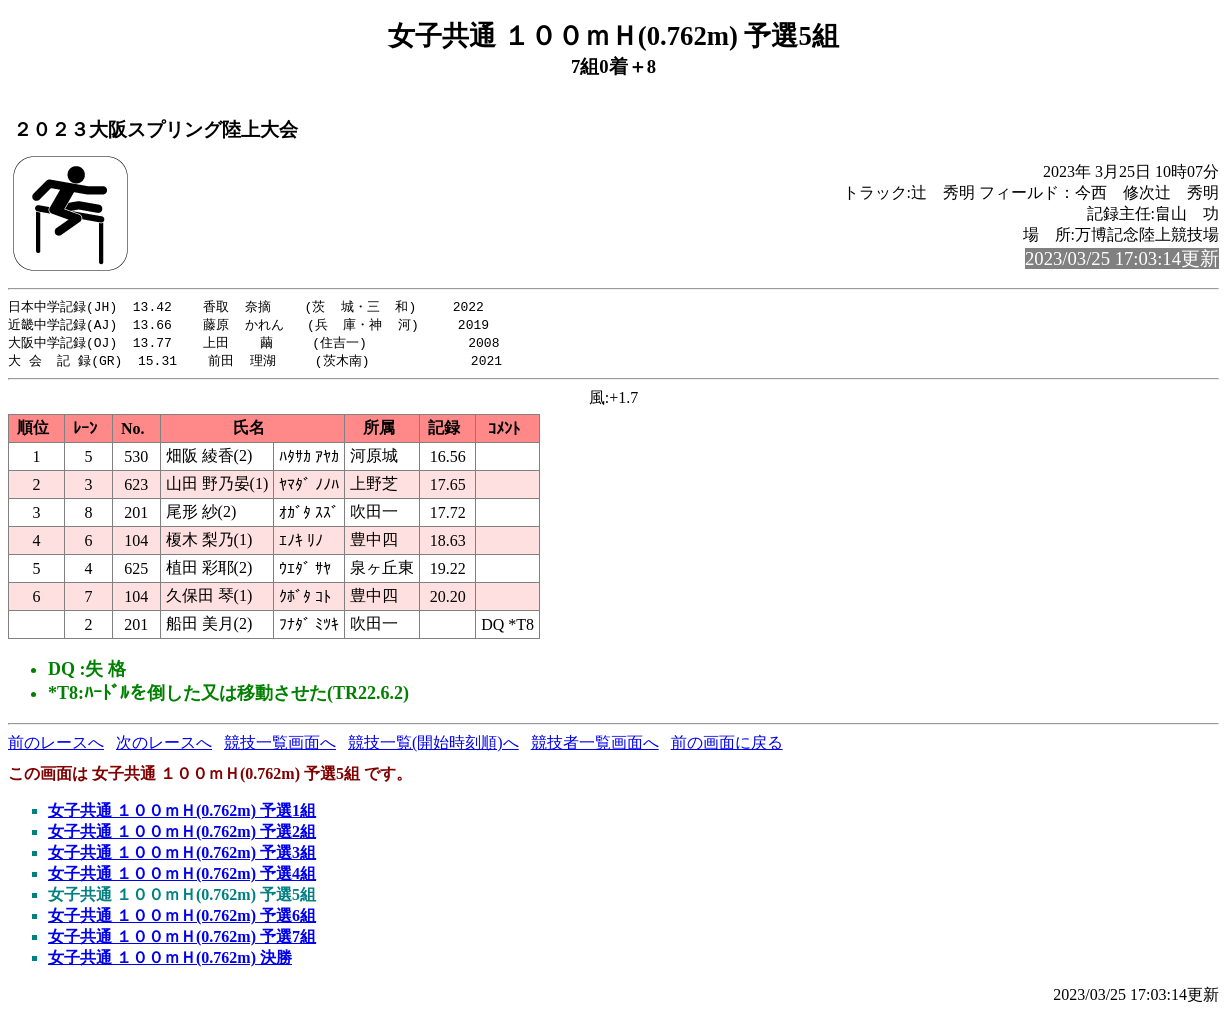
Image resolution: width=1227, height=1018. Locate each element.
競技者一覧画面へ (595, 746)
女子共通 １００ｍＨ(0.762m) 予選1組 (182, 814)
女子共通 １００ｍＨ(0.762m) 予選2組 (182, 835)
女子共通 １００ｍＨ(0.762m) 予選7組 (182, 940)
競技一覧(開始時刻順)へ (433, 746)
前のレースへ (56, 746)
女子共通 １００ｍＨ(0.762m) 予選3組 (182, 856)
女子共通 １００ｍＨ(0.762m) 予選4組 (182, 877)
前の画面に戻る (727, 746)
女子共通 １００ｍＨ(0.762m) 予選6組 (182, 919)
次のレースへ (164, 746)
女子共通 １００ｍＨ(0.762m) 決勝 (170, 961)
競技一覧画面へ (280, 746)
